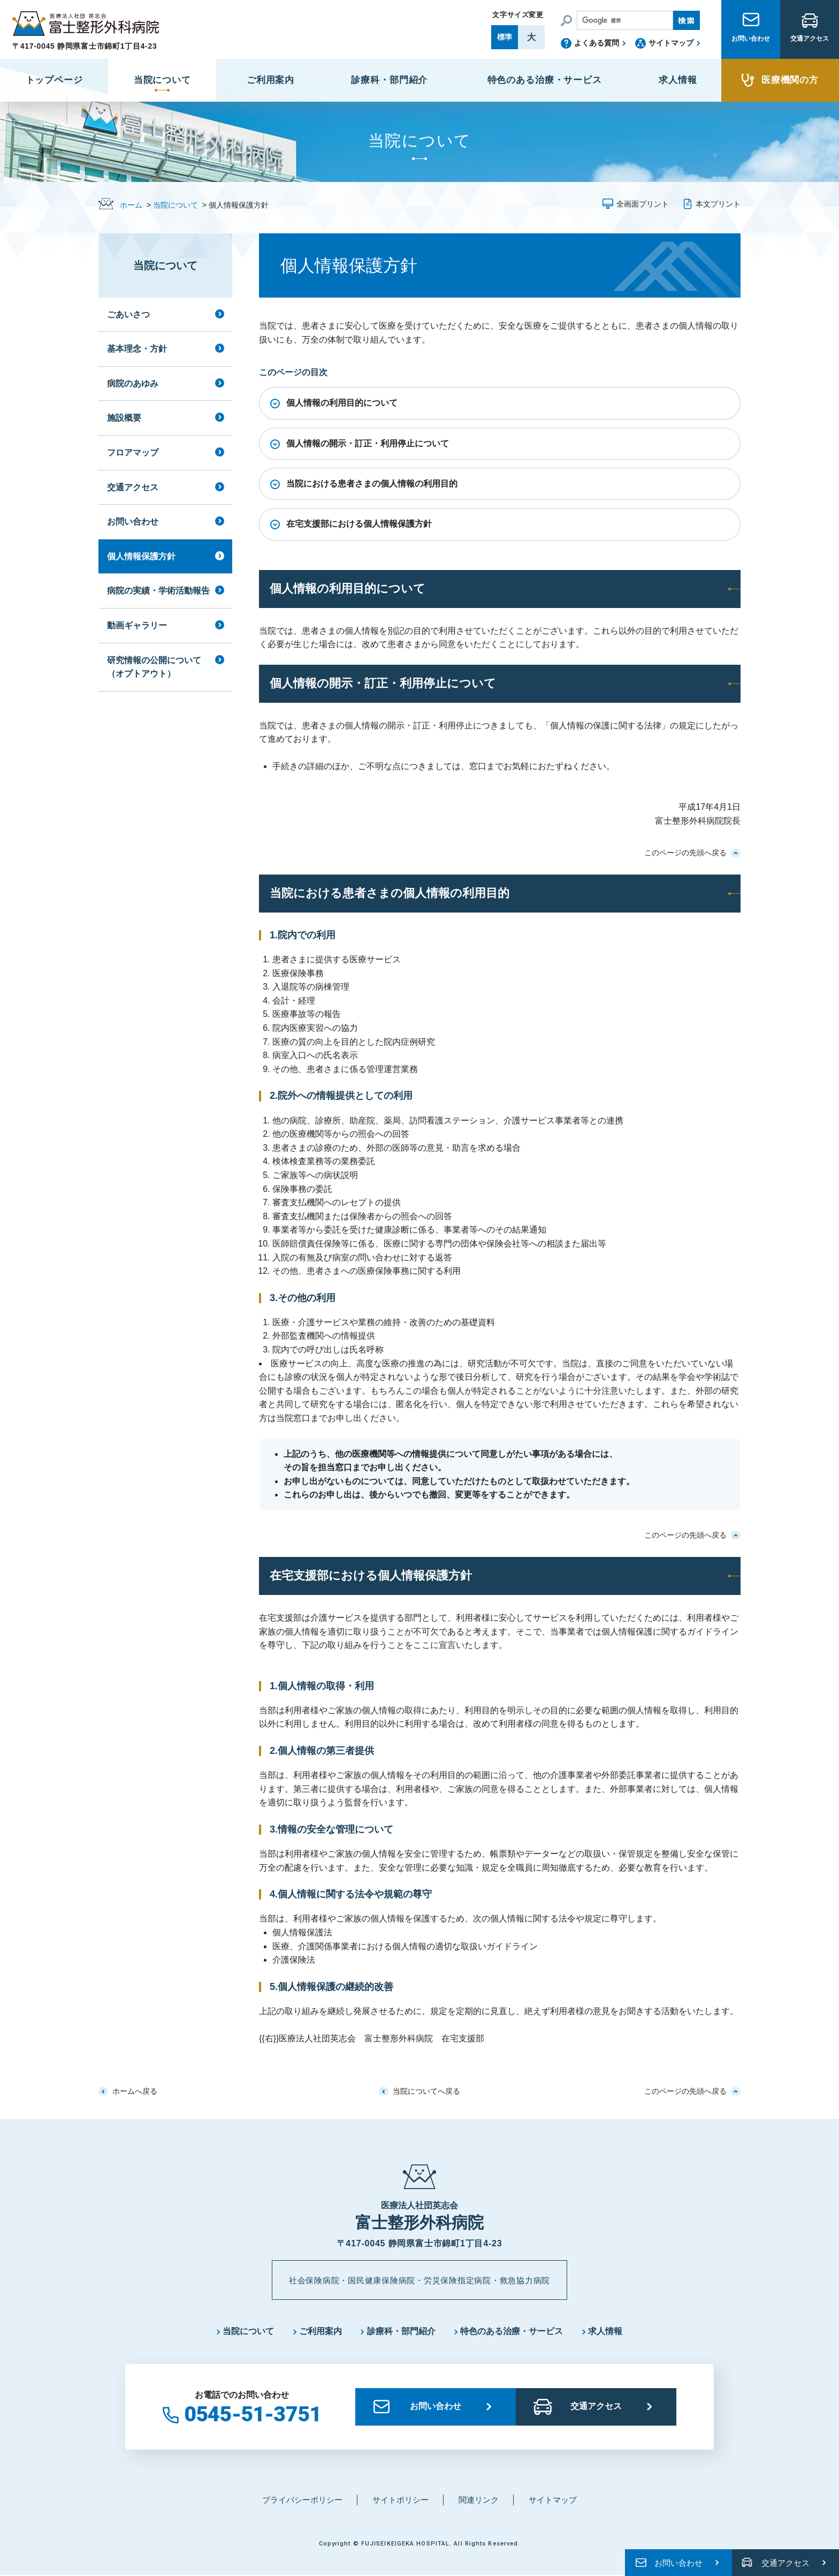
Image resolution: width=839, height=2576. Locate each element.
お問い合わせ (751, 44)
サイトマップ (671, 43)
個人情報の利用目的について (342, 402)
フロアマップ (132, 452)
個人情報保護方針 (141, 556)
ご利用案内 (320, 2331)
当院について (175, 205)
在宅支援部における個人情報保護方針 (359, 523)
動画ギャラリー (137, 625)
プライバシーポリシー (302, 2500)
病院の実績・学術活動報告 (158, 590)
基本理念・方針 (137, 348)
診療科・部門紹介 (401, 2331)
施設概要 (124, 417)
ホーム (131, 205)
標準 (504, 37)
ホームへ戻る (134, 2091)
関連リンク (479, 2500)
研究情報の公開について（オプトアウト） (154, 667)
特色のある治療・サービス (512, 2331)
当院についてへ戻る (426, 2091)
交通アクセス (809, 44)
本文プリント (718, 204)
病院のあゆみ (132, 383)
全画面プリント (642, 204)
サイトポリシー (400, 2500)
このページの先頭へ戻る (685, 852)
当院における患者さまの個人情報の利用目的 (371, 483)
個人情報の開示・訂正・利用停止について (367, 443)
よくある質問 (596, 43)
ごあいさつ (128, 314)
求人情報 (606, 2331)
